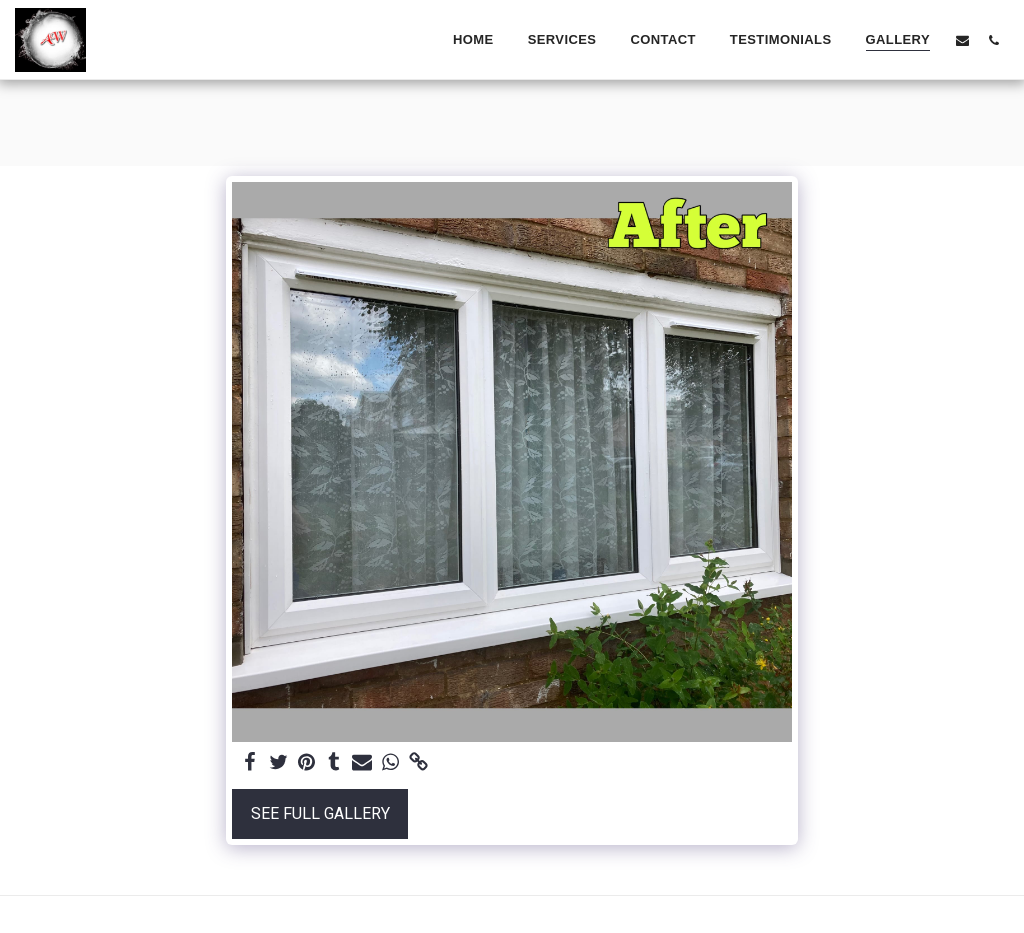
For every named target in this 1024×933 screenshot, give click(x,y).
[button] (962, 40)
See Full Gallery (320, 814)
